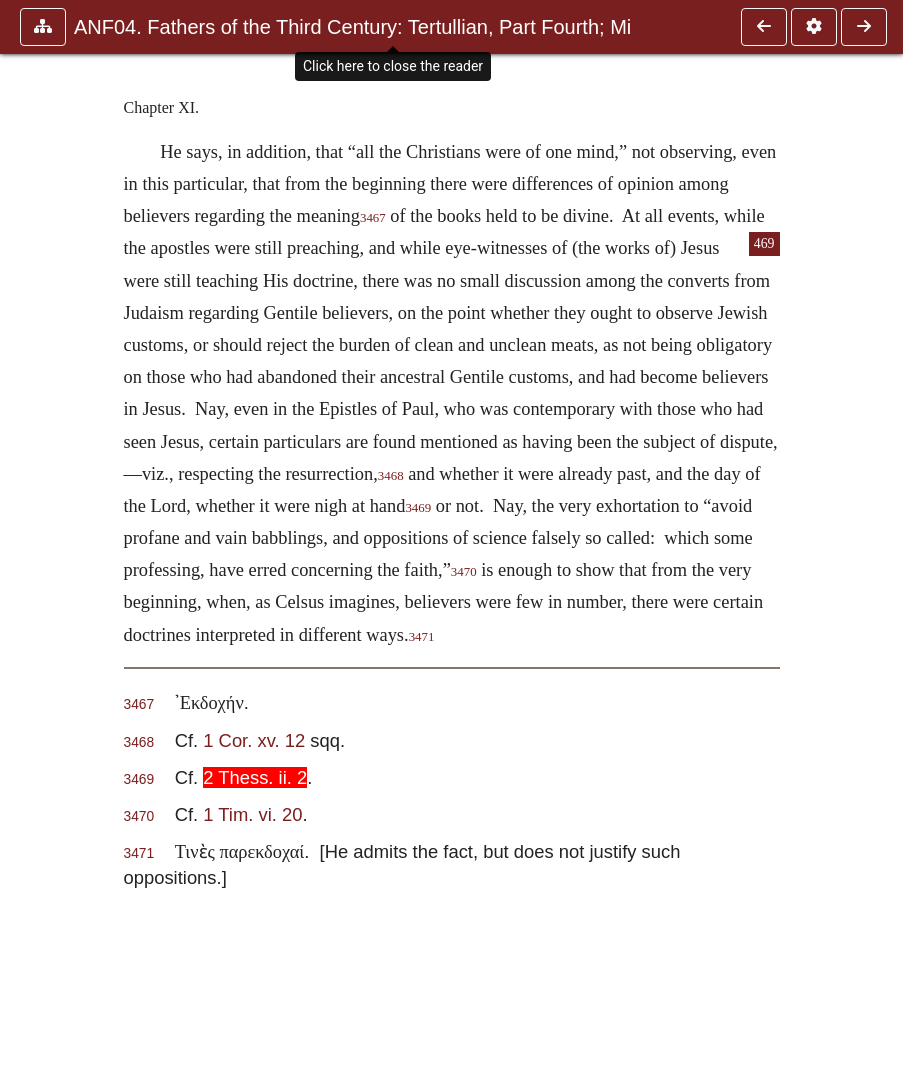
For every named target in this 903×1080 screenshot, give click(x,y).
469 (764, 243)
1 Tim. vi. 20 (252, 814)
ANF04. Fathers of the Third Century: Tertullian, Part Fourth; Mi (352, 27)
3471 (422, 637)
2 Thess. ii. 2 (255, 777)
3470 (464, 572)
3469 (418, 508)
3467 (373, 218)
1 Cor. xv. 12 (254, 740)
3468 (391, 476)
